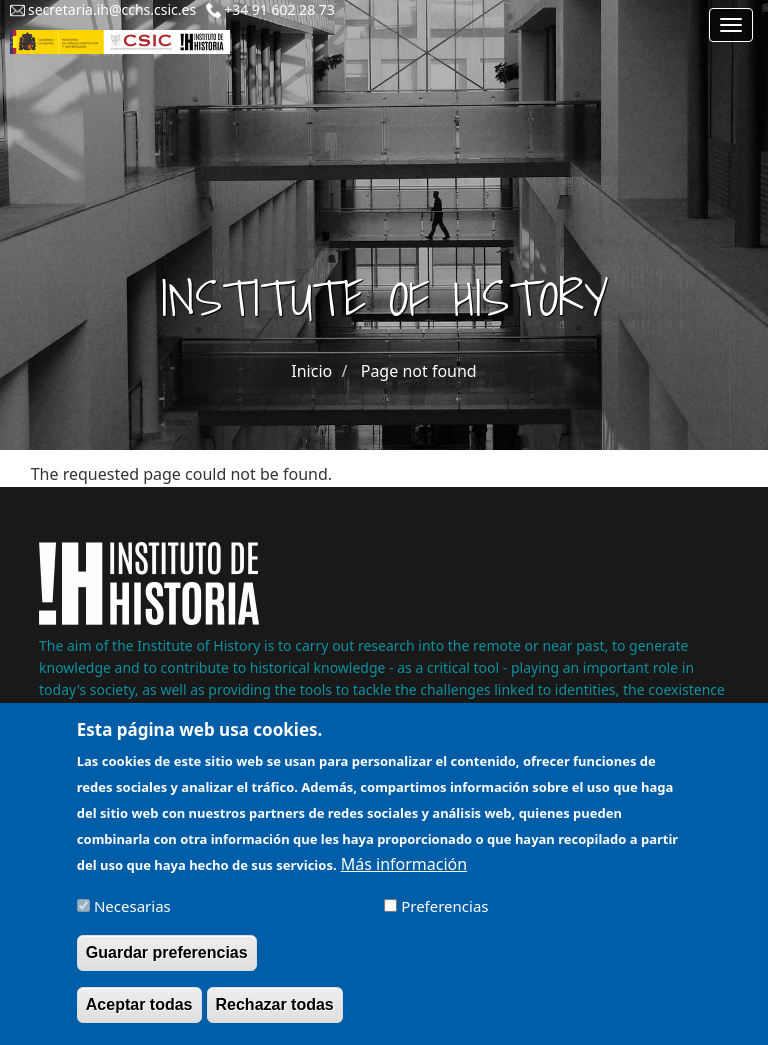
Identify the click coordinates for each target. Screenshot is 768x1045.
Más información (404, 876)
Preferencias (444, 918)
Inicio (311, 371)
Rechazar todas (275, 1016)
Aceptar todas (139, 1016)
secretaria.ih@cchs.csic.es (112, 9)
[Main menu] (731, 25)
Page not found (419, 371)
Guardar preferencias (167, 964)
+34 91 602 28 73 (279, 9)
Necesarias (132, 918)
